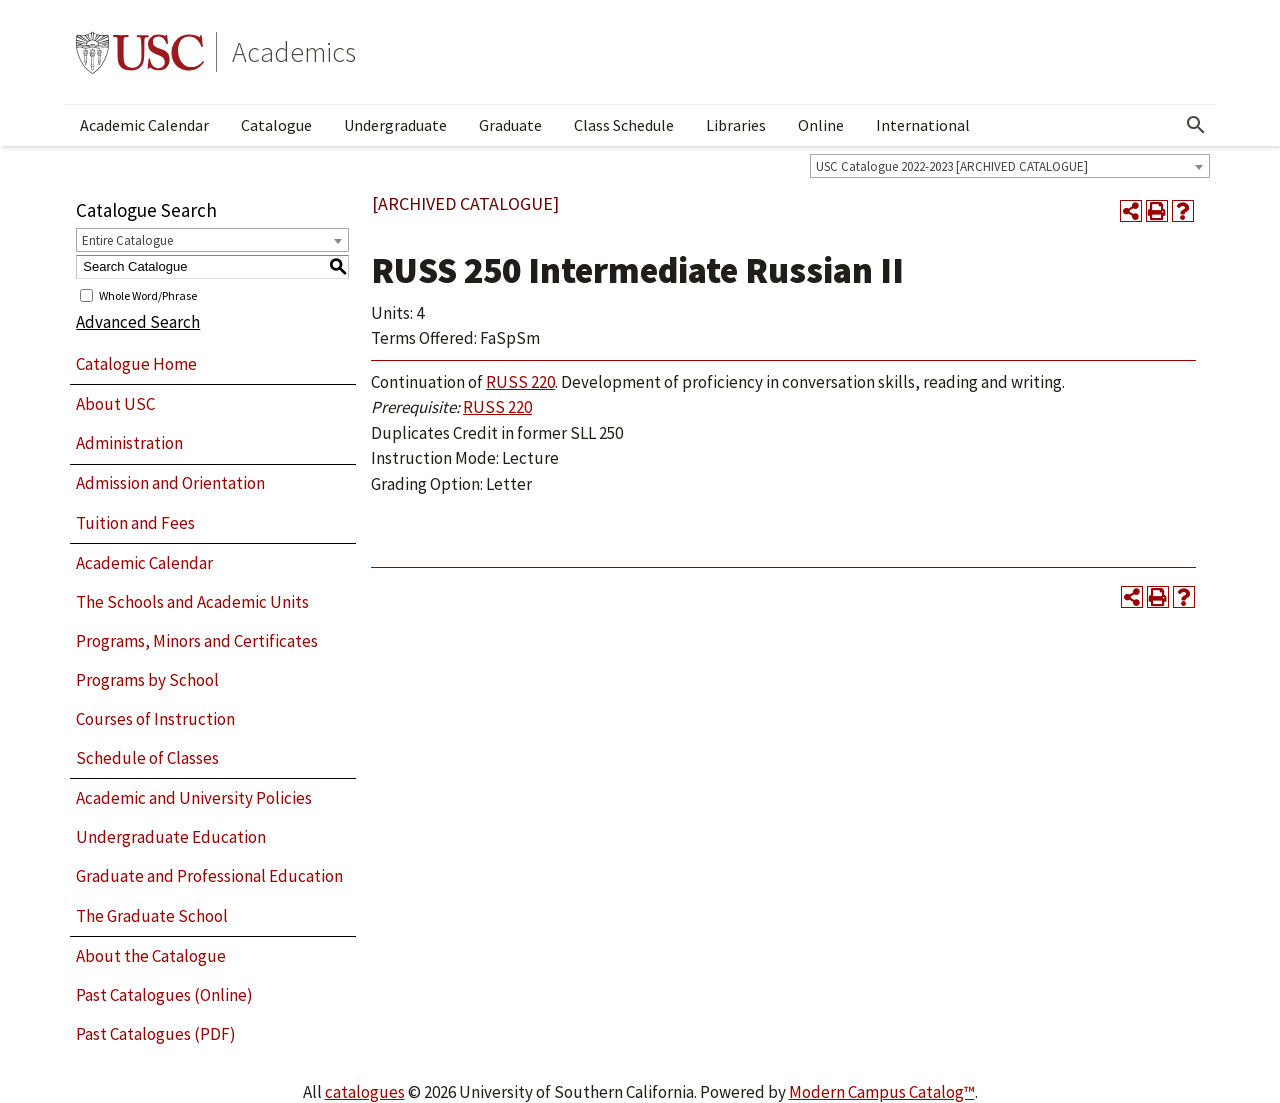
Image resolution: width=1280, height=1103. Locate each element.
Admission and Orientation (170, 483)
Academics (294, 52)
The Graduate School (152, 916)
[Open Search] (1196, 125)
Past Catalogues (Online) (164, 995)
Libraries (736, 125)
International (923, 125)
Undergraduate (395, 125)
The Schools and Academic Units (192, 602)
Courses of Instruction (155, 719)
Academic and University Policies (194, 798)
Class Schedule (624, 125)
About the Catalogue (151, 956)
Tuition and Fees (135, 523)
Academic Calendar (144, 125)
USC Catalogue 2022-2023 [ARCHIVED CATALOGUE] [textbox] (952, 166)
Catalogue (276, 125)
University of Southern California (140, 52)
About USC (115, 404)
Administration (129, 443)
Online (821, 125)
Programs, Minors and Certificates (197, 641)
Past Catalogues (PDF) (156, 1034)
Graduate (510, 125)
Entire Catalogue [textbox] (127, 240)
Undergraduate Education (171, 837)
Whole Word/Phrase (148, 294)
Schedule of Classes (147, 758)
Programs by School (147, 680)
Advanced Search (138, 322)
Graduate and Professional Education (209, 876)
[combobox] (1010, 166)
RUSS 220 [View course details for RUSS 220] (520, 382)
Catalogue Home (136, 364)
